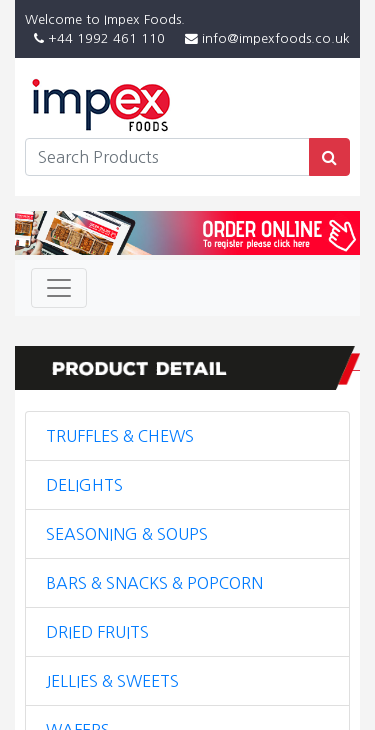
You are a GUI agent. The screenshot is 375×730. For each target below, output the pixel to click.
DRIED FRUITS (97, 632)
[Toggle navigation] (59, 288)
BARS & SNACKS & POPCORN (154, 583)
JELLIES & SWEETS (112, 681)
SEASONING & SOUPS (127, 534)
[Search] (167, 157)
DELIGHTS (84, 485)
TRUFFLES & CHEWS (120, 436)
